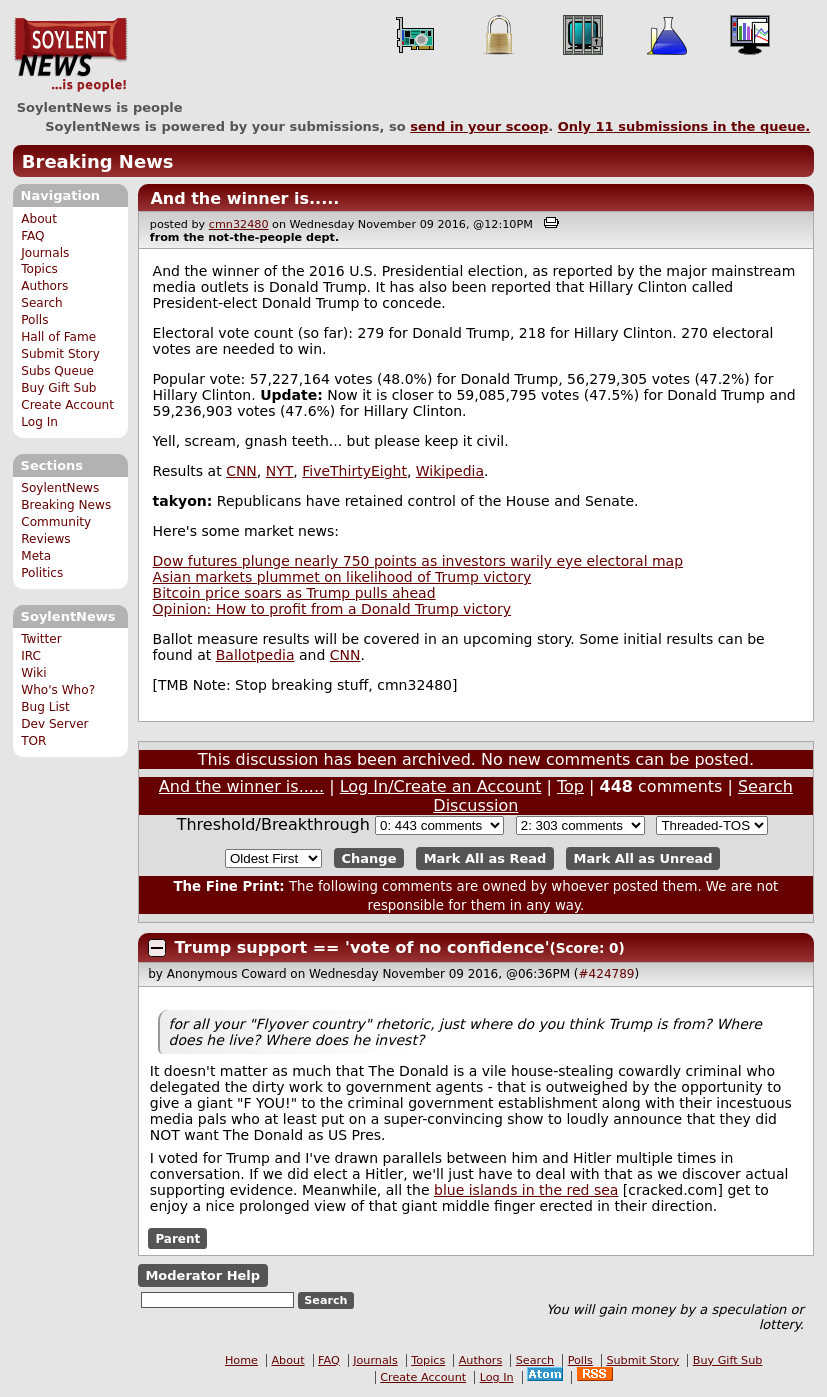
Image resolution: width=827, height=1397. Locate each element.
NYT (280, 471)
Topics (39, 269)
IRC (31, 656)
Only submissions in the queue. (684, 126)
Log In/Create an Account (441, 786)
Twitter (41, 639)
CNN (241, 471)
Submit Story (60, 354)
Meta (36, 556)
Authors (44, 286)
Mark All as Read (485, 858)
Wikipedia (450, 471)
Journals (45, 253)
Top (570, 786)
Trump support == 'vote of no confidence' (362, 947)
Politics (42, 573)
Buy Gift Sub (58, 388)
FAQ (32, 236)
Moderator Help (202, 1275)
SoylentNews (70, 55)
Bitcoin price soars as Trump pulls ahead (294, 593)
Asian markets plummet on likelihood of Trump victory (342, 577)
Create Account (67, 405)
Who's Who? (58, 690)
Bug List (45, 707)
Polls (34, 320)
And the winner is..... (244, 198)
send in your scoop (479, 126)
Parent (177, 1239)
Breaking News (98, 161)
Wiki (33, 673)
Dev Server (54, 724)
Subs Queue (57, 371)
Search (42, 303)
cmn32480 (239, 224)
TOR (33, 741)
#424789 (607, 974)
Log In (39, 422)
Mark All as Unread (643, 858)
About (39, 219)
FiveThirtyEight (354, 471)
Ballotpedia (255, 655)
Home (241, 1360)
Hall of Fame (58, 337)
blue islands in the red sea (526, 1190)
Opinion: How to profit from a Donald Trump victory (332, 609)
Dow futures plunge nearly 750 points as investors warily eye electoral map (418, 561)
